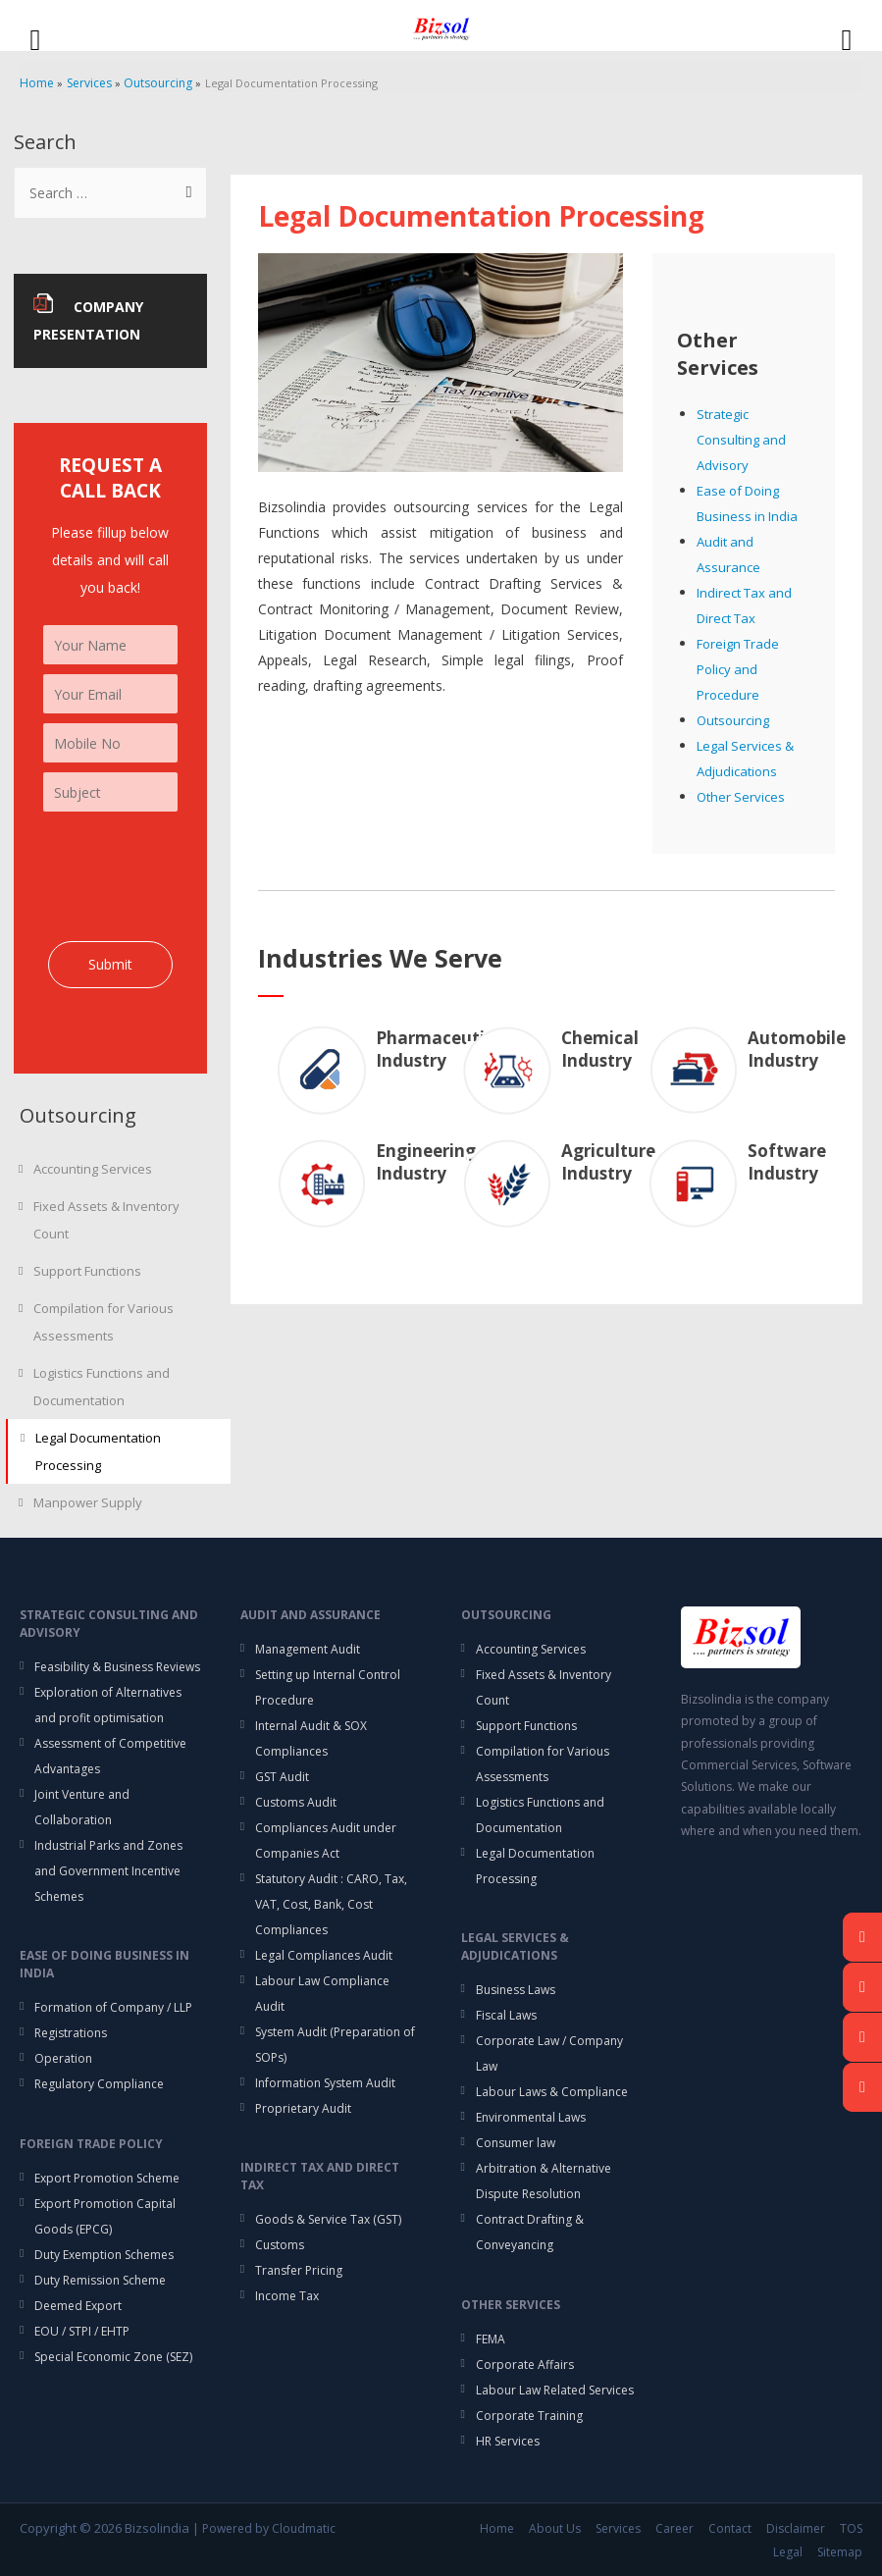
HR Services (508, 2441)
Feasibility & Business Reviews (117, 1666)
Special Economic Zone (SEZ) (113, 2356)
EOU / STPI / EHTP (82, 2331)
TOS (851, 2528)
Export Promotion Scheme (107, 2178)
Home (497, 2528)
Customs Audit (296, 1802)
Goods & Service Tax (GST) (328, 2219)
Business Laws (515, 1989)
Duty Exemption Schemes (104, 2254)
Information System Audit (325, 2083)
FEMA (490, 2339)
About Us (555, 2528)
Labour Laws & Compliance (552, 2091)
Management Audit (307, 1649)
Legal (788, 2552)
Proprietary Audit (303, 2108)
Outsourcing (733, 720)
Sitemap (839, 2552)
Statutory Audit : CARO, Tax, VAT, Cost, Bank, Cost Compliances (331, 1904)
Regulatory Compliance (99, 2084)
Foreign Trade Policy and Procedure (738, 669)
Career (674, 2528)
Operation (63, 2058)
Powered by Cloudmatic (269, 2528)
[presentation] (192, 876)
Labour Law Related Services (555, 2390)
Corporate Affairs (525, 2364)
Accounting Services (92, 1169)
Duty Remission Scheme (100, 2280)
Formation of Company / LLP (113, 2007)
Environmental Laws (531, 2117)
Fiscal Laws (506, 2015)
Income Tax (287, 2295)
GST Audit (282, 1776)
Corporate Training (529, 2415)
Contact (730, 2528)
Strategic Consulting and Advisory (741, 439)
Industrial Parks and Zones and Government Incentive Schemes (108, 1871)
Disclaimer (795, 2528)
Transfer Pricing (298, 2270)
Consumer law (515, 2142)
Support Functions (87, 1271)
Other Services (741, 797)
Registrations (70, 2032)
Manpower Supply (87, 1502)
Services (618, 2528)
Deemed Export (78, 2305)
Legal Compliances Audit (323, 1955)
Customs (279, 2244)
